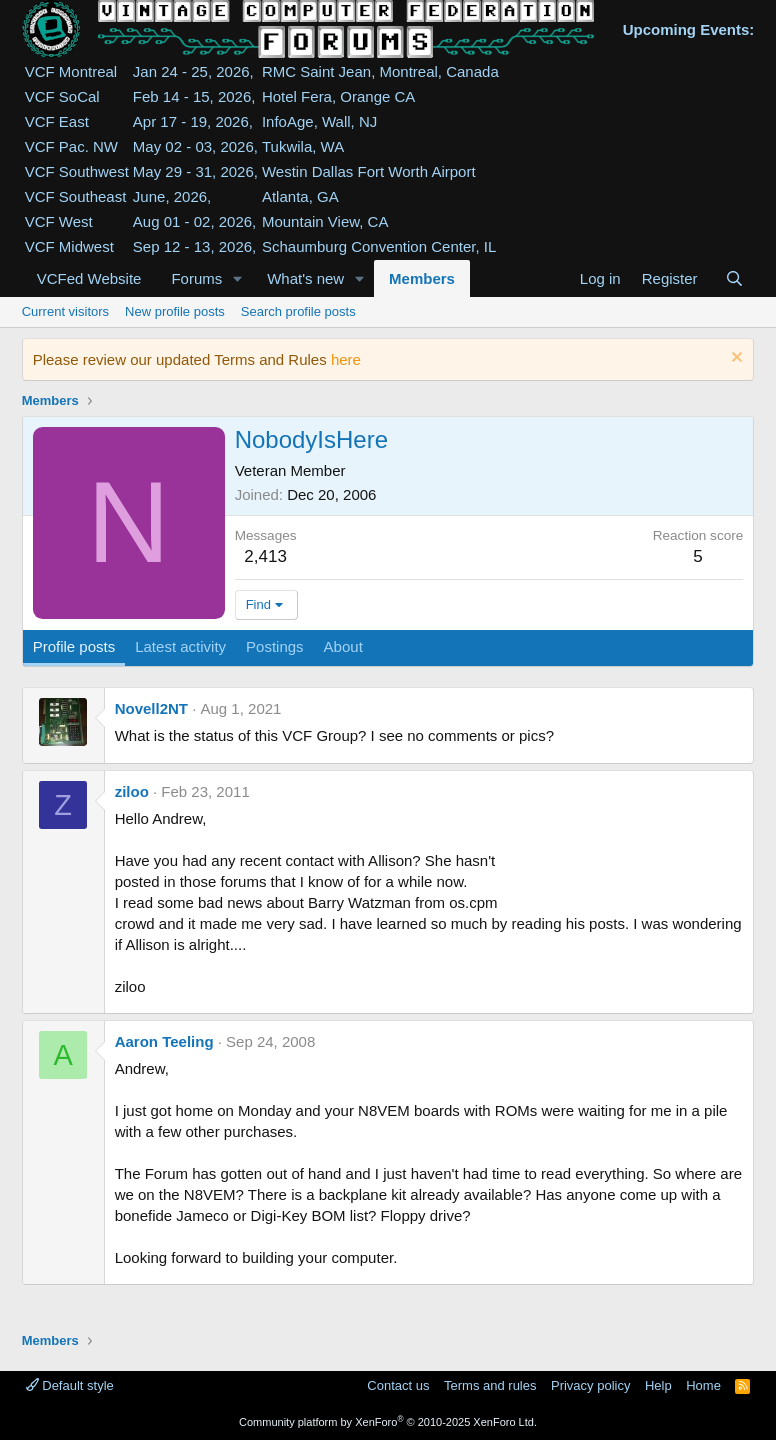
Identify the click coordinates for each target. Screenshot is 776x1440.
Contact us (398, 1385)
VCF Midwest (69, 246)
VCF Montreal (71, 71)
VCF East (57, 121)
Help (658, 1385)
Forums (196, 278)
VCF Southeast (76, 196)
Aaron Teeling (164, 1041)
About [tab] (343, 646)
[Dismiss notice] (734, 359)
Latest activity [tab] (180, 646)
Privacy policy (590, 1385)
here (346, 359)
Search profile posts (298, 311)
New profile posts (175, 311)
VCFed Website (89, 278)
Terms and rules (490, 1385)
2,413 (265, 556)
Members (422, 278)
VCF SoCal (62, 96)
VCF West (59, 221)
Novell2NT (151, 708)
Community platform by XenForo (388, 1422)
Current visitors (65, 311)
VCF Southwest (77, 171)
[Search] (734, 278)
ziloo (132, 791)
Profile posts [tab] (74, 646)
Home (703, 1385)
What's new (305, 278)
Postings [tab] (275, 646)
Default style (70, 1385)
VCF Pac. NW (71, 146)
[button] (238, 278)
